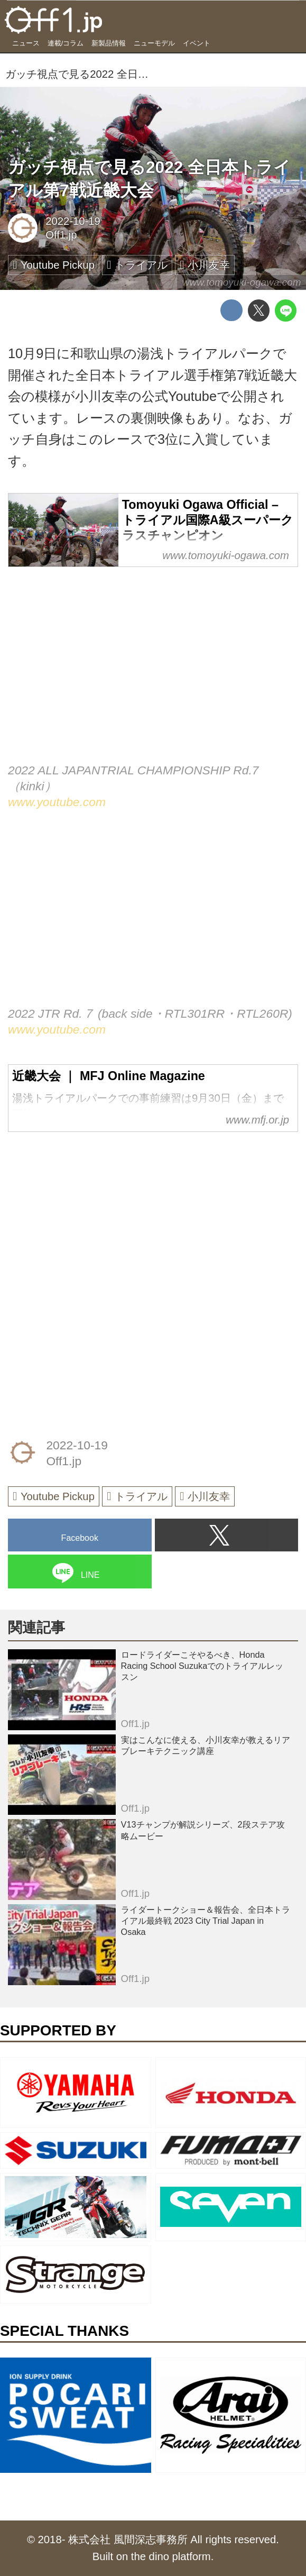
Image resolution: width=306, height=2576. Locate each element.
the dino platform (171, 2556)
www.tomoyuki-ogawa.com (241, 282)
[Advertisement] (87, 1211)
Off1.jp (61, 235)
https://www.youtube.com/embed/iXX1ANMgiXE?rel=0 (153, 675)
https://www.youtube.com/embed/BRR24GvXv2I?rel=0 (153, 918)
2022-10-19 (72, 221)
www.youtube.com (57, 802)
